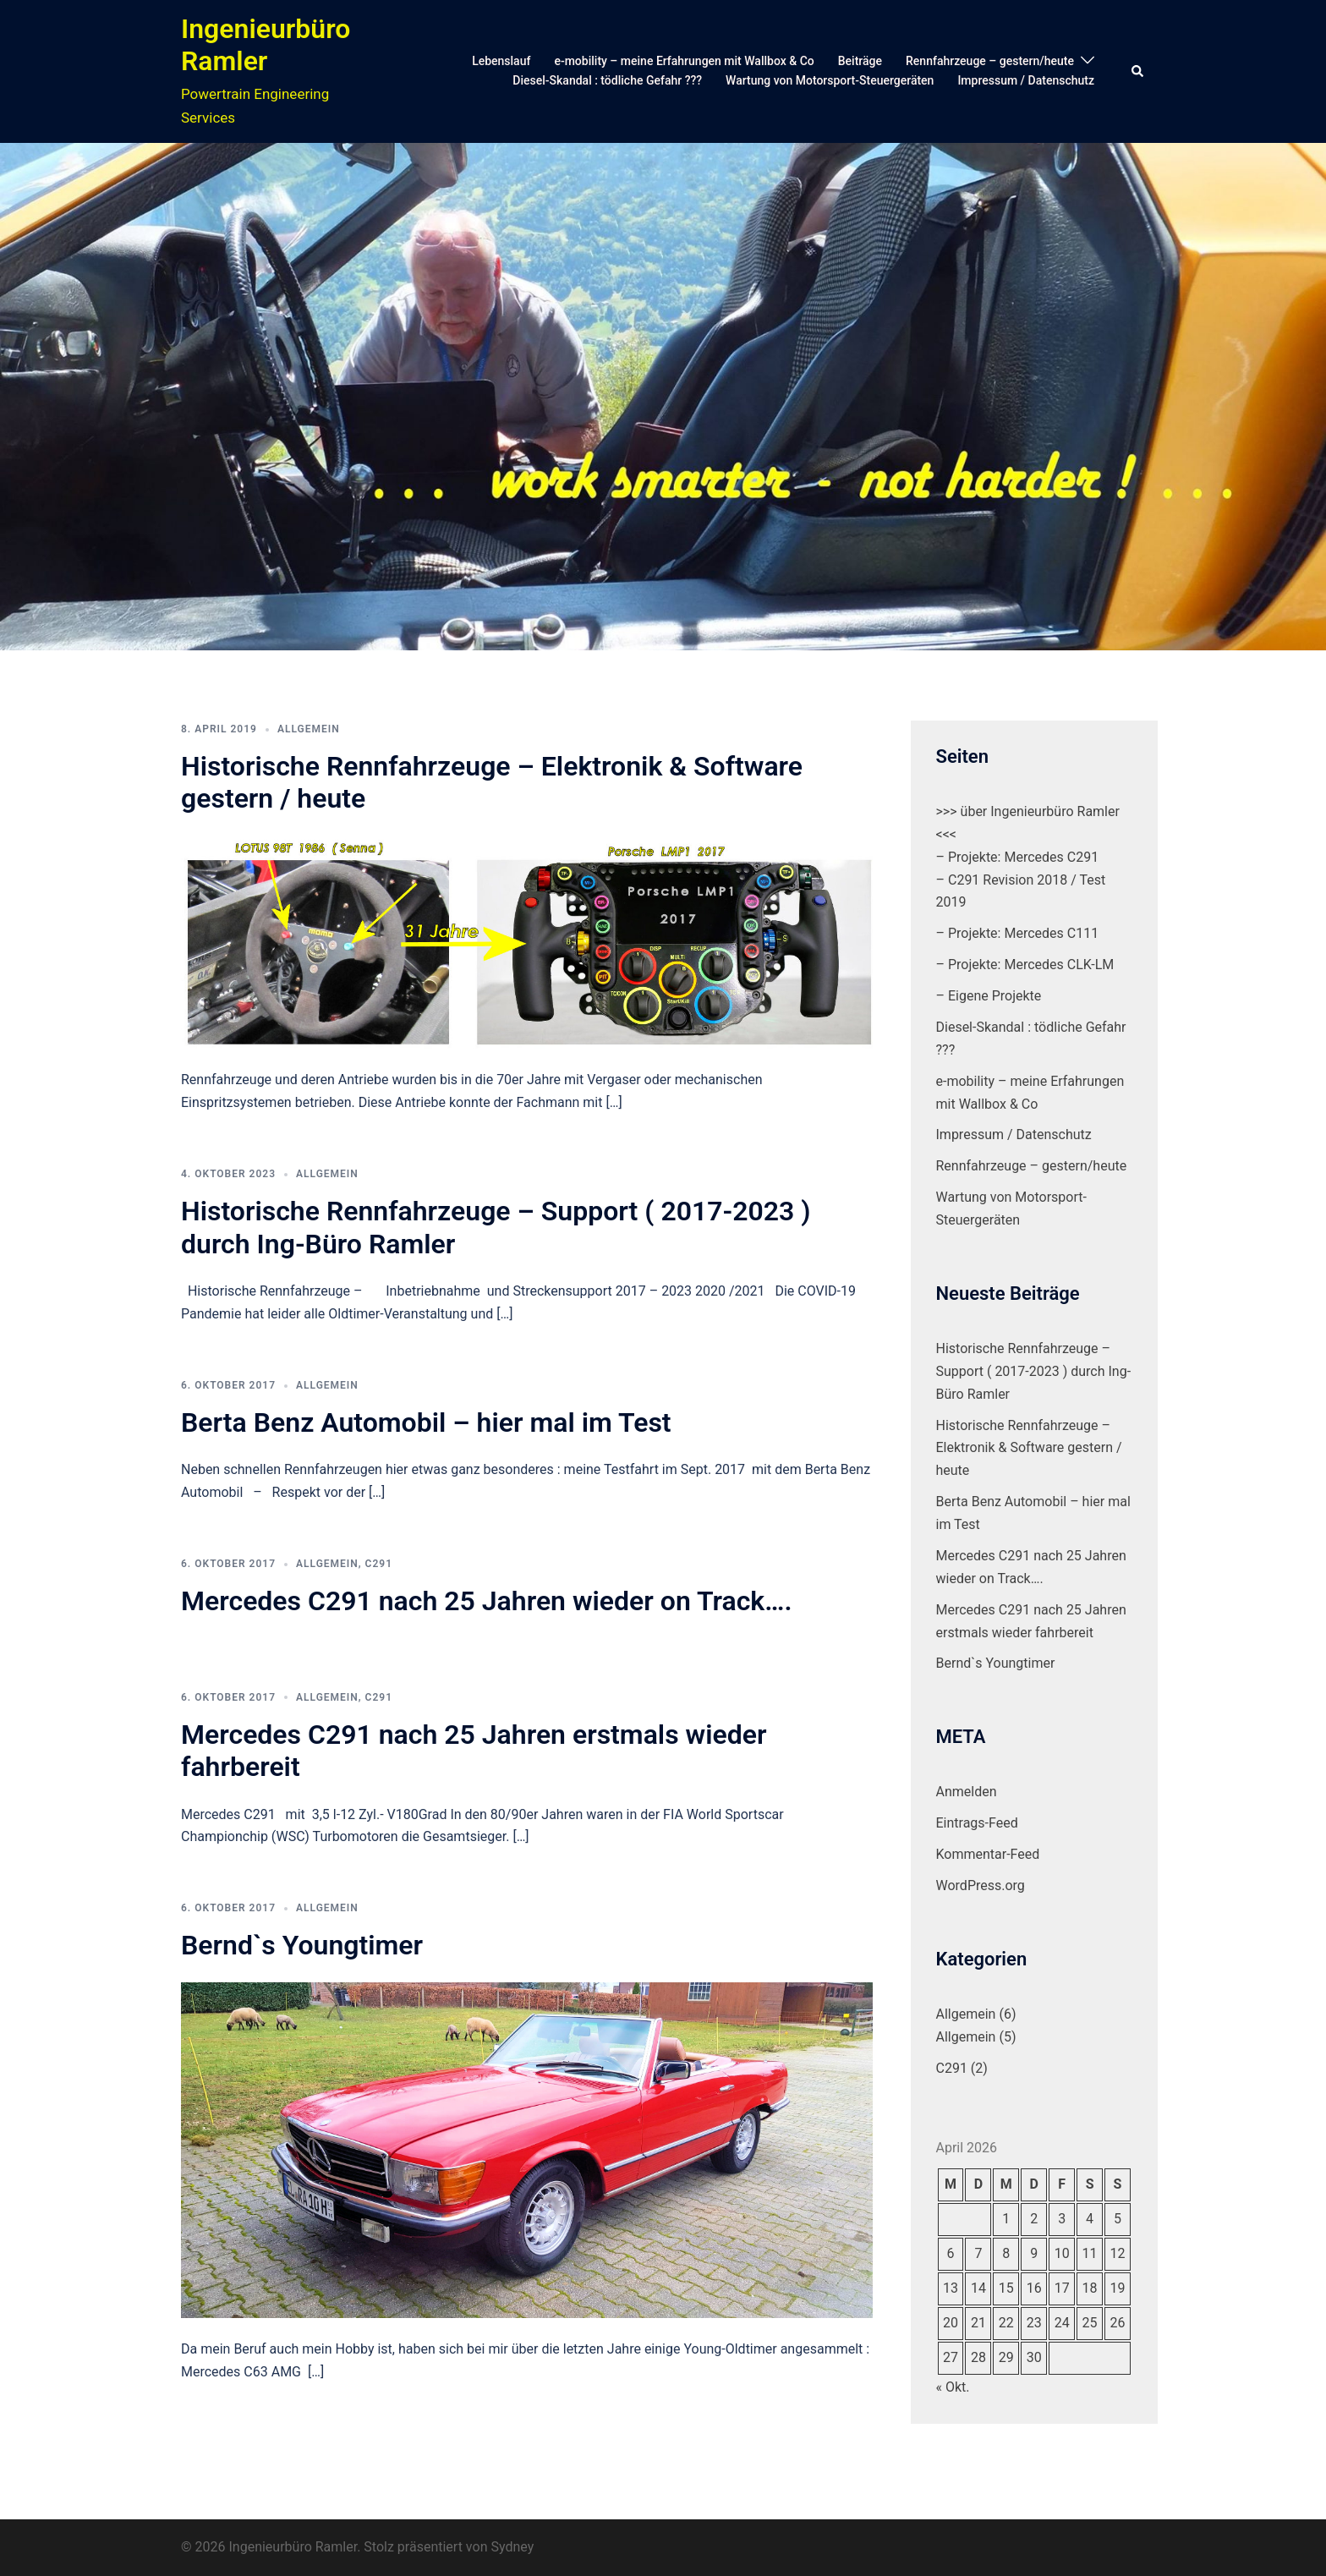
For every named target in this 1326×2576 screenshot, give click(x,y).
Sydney (512, 2547)
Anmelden (966, 1792)
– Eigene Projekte (989, 996)
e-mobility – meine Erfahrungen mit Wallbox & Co (684, 61)
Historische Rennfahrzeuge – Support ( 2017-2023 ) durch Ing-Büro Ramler (1033, 1371)
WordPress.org (980, 1885)
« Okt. (953, 2387)
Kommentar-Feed (988, 1854)
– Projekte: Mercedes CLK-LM (1025, 964)
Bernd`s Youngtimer (302, 1945)
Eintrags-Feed (977, 1823)
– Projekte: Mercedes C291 (1017, 857)
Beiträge (860, 61)
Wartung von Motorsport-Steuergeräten (830, 80)
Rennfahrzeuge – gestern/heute (990, 61)
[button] (1138, 71)
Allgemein (308, 729)
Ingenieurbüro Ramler (265, 45)
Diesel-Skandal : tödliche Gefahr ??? (607, 80)
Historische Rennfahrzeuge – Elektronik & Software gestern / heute (1029, 1448)
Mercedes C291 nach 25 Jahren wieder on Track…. (486, 1601)
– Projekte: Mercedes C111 (1017, 933)
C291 (378, 1564)
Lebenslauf (501, 61)
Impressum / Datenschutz (1025, 80)
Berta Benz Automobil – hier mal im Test (426, 1422)
